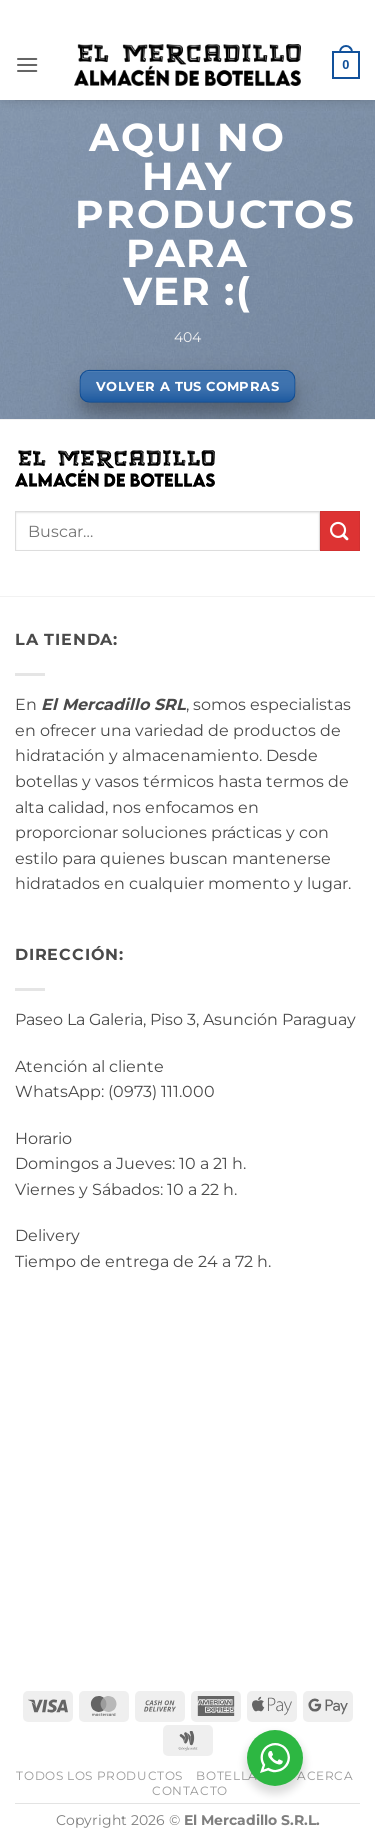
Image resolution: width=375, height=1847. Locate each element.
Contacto (190, 1790)
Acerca (325, 1775)
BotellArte (239, 1775)
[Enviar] (340, 530)
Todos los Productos (99, 1775)
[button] (27, 64)
